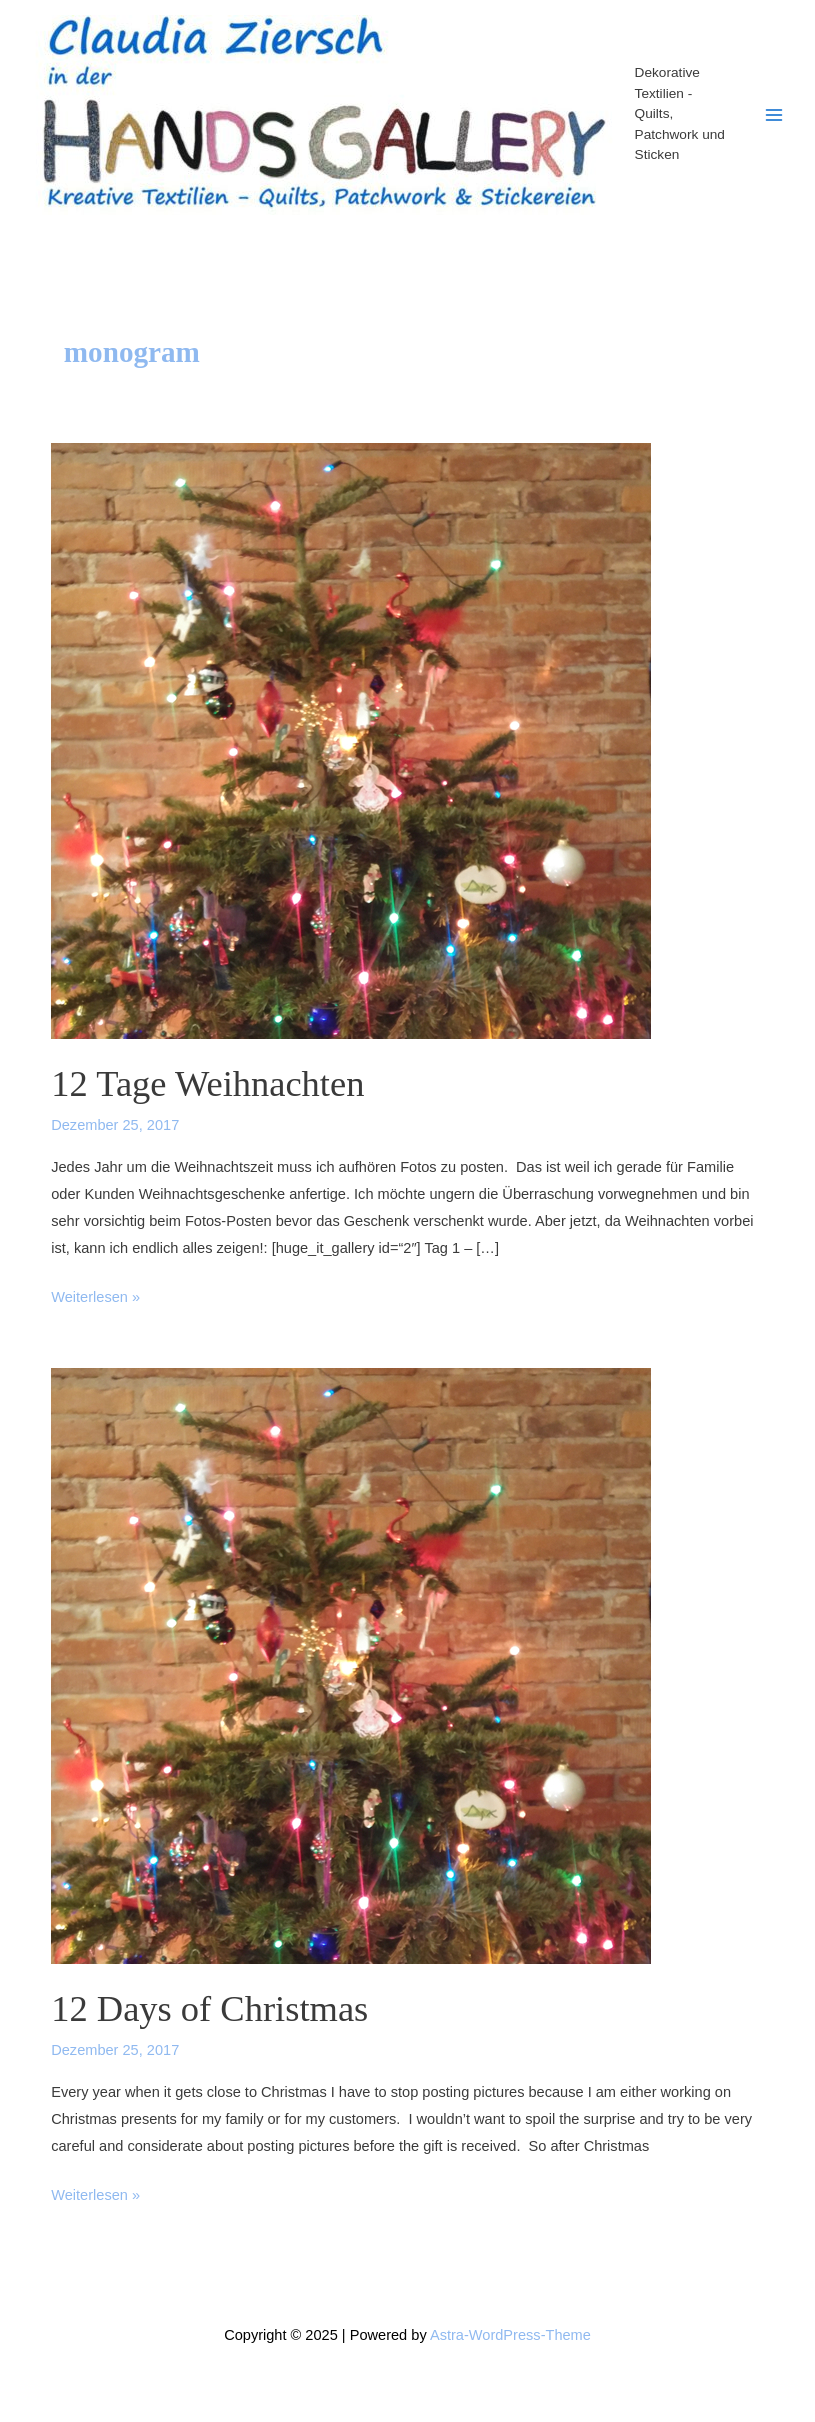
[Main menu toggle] (774, 115)
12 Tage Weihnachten (207, 1084)
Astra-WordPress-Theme (510, 2335)
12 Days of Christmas (209, 2009)
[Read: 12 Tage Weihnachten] (351, 740)
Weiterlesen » (95, 1297)
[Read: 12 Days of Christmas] (351, 1665)
